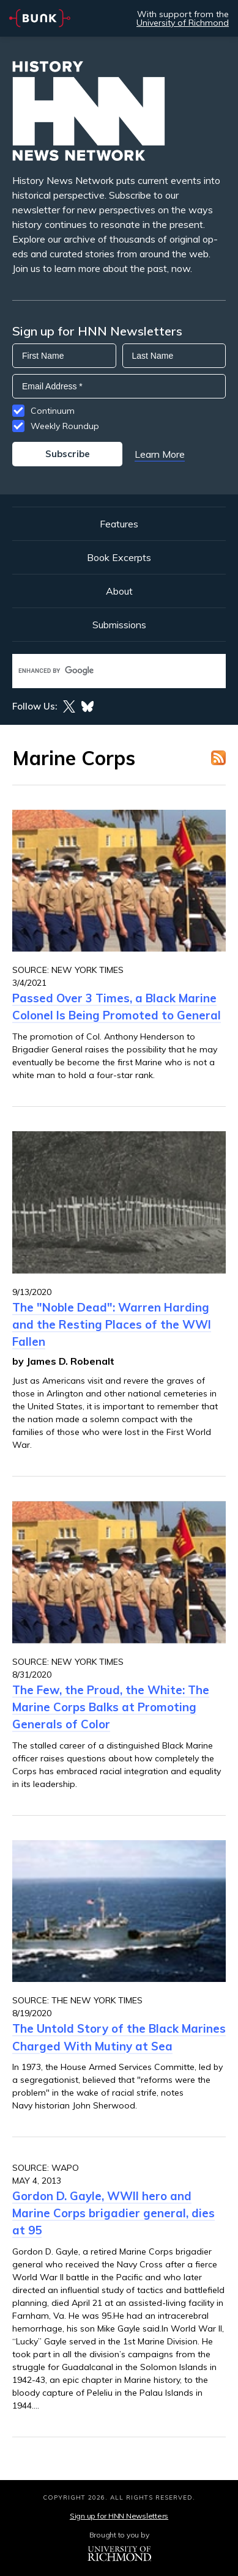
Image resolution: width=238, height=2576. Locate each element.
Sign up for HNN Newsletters (119, 2515)
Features (119, 524)
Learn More (160, 454)
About (119, 591)
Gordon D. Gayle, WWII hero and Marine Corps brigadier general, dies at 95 (113, 2213)
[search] (106, 670)
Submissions (119, 624)
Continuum (53, 410)
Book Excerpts (119, 557)
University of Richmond (182, 22)
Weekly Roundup (65, 425)
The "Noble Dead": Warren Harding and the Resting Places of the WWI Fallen (111, 1324)
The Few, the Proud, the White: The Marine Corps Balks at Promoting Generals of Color (110, 1706)
